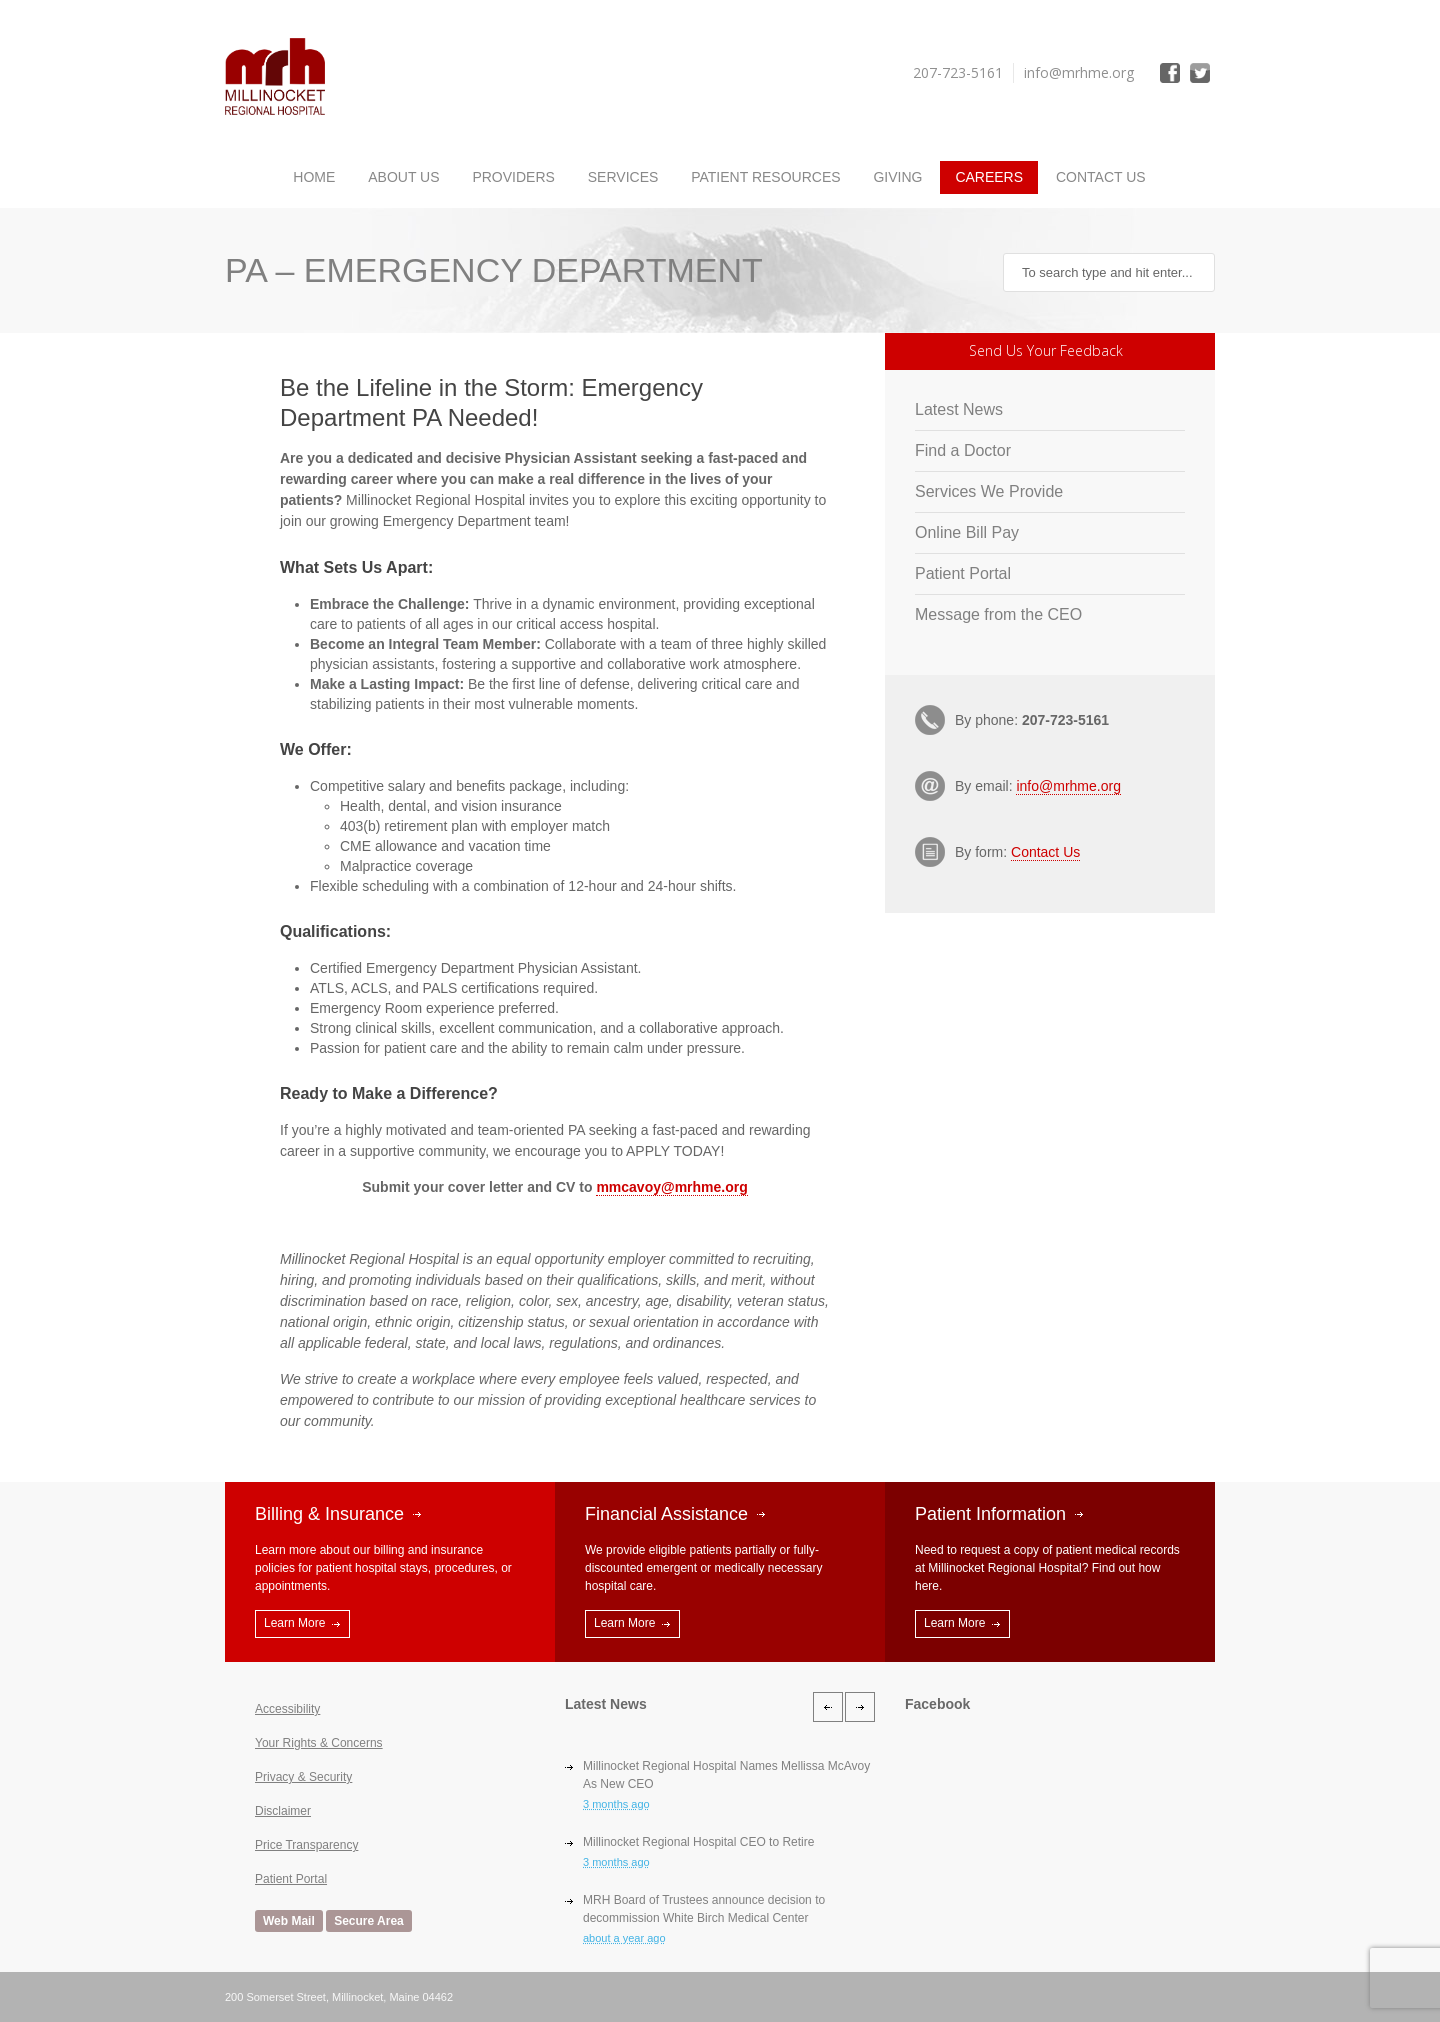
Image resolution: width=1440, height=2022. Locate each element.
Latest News (959, 409)
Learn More (294, 1623)
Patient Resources (765, 177)
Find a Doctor (963, 450)
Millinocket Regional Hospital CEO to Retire (698, 1842)
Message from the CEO (998, 614)
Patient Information (990, 1514)
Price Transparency (306, 1845)
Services (623, 177)
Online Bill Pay (967, 532)
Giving (897, 177)
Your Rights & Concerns (319, 1743)
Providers (513, 177)
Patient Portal (963, 573)
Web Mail (289, 1921)
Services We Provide (989, 491)
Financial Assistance (666, 1514)
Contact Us (1101, 177)
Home (314, 177)
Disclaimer (283, 1811)
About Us (403, 177)
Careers (989, 177)
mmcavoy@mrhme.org (671, 1187)
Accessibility (287, 1709)
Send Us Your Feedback (1046, 350)
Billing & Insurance (329, 1514)
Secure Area (369, 1921)
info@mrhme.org (1068, 786)
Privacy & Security (303, 1777)
